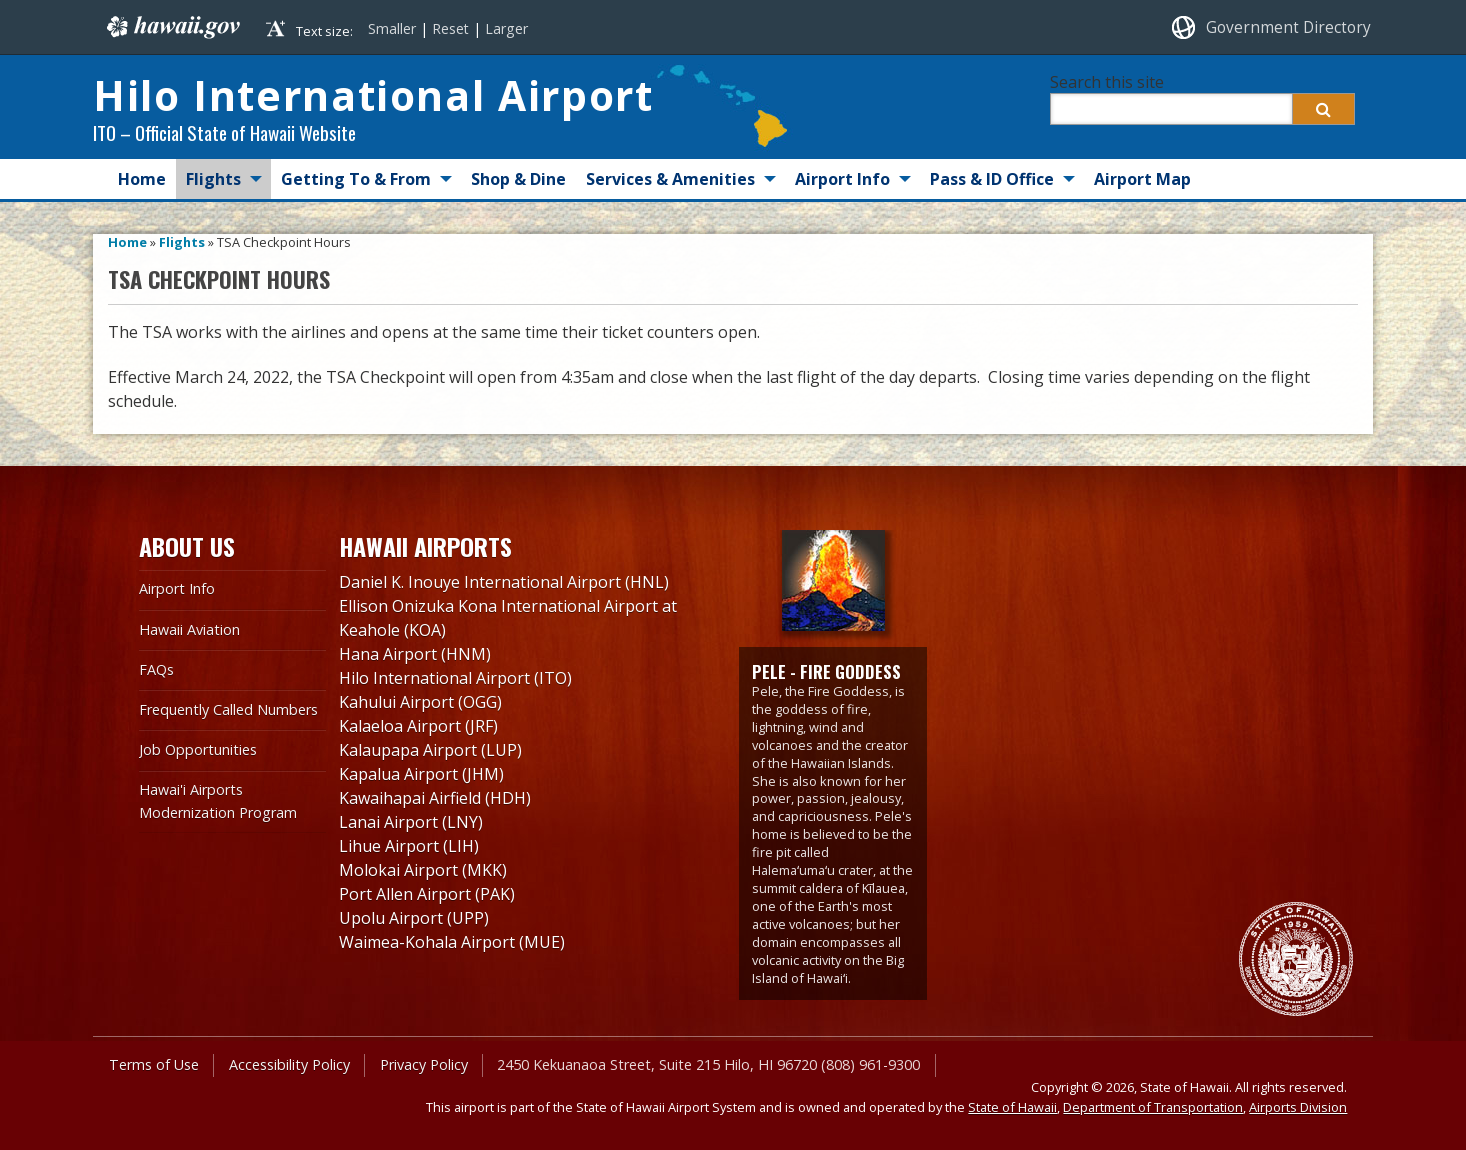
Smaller (392, 28)
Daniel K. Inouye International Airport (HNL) (504, 582)
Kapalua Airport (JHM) (421, 774)
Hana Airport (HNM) (415, 654)
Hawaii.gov (171, 27)
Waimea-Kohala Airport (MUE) (452, 942)
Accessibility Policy (289, 1064)
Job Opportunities (198, 749)
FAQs (156, 669)
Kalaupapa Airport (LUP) (430, 750)
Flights (213, 179)
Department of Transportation (1153, 1107)
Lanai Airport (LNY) (411, 822)
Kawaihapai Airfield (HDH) (435, 798)
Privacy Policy (424, 1064)
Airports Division (1298, 1107)
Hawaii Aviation (189, 629)
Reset (450, 28)
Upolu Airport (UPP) (414, 918)
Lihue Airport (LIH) (409, 846)
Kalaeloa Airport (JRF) (418, 726)
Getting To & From (356, 179)
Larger (506, 28)
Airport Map (1142, 179)
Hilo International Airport (373, 95)
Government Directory (1288, 27)
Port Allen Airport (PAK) (427, 894)
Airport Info (842, 179)
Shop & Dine (518, 179)
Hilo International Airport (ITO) (455, 678)
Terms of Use (154, 1064)
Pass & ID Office (992, 179)
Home (142, 179)
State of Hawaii (1012, 1107)
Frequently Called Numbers (228, 709)
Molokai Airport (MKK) (423, 870)
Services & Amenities (670, 179)
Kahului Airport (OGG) (420, 702)
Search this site (1107, 82)
